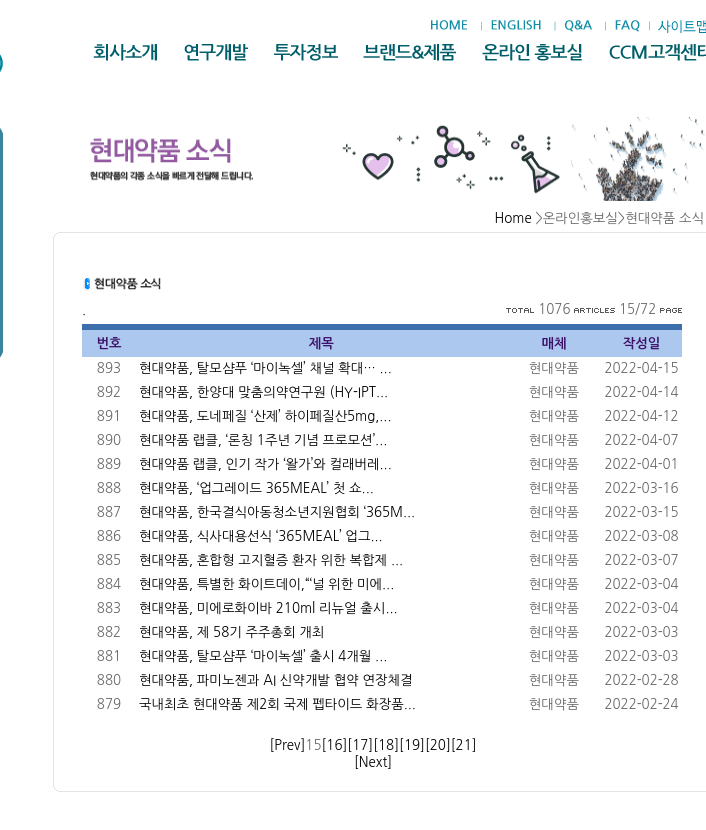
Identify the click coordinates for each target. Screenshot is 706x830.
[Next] (373, 762)
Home (513, 218)
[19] (412, 745)
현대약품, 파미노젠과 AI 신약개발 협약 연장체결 (276, 680)
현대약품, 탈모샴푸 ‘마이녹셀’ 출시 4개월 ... (263, 656)
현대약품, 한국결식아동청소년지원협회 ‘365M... (277, 512)
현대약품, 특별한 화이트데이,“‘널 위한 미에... (266, 584)
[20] (438, 745)
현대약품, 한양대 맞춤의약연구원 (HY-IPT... (263, 392)
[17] (360, 745)
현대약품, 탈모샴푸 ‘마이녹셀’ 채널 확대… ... (265, 368)
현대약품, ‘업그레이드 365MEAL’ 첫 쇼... (256, 488)
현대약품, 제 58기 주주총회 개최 (231, 632)
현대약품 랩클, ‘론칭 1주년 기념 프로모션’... (263, 440)
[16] (335, 745)
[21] (464, 745)
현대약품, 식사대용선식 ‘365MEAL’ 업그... (261, 536)
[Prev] (287, 745)
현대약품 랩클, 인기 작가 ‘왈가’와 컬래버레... (265, 464)
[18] (386, 745)
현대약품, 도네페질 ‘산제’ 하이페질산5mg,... (265, 416)
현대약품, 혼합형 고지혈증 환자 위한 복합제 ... (271, 560)
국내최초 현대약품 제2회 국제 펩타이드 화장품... (277, 704)
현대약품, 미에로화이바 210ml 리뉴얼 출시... (268, 608)
